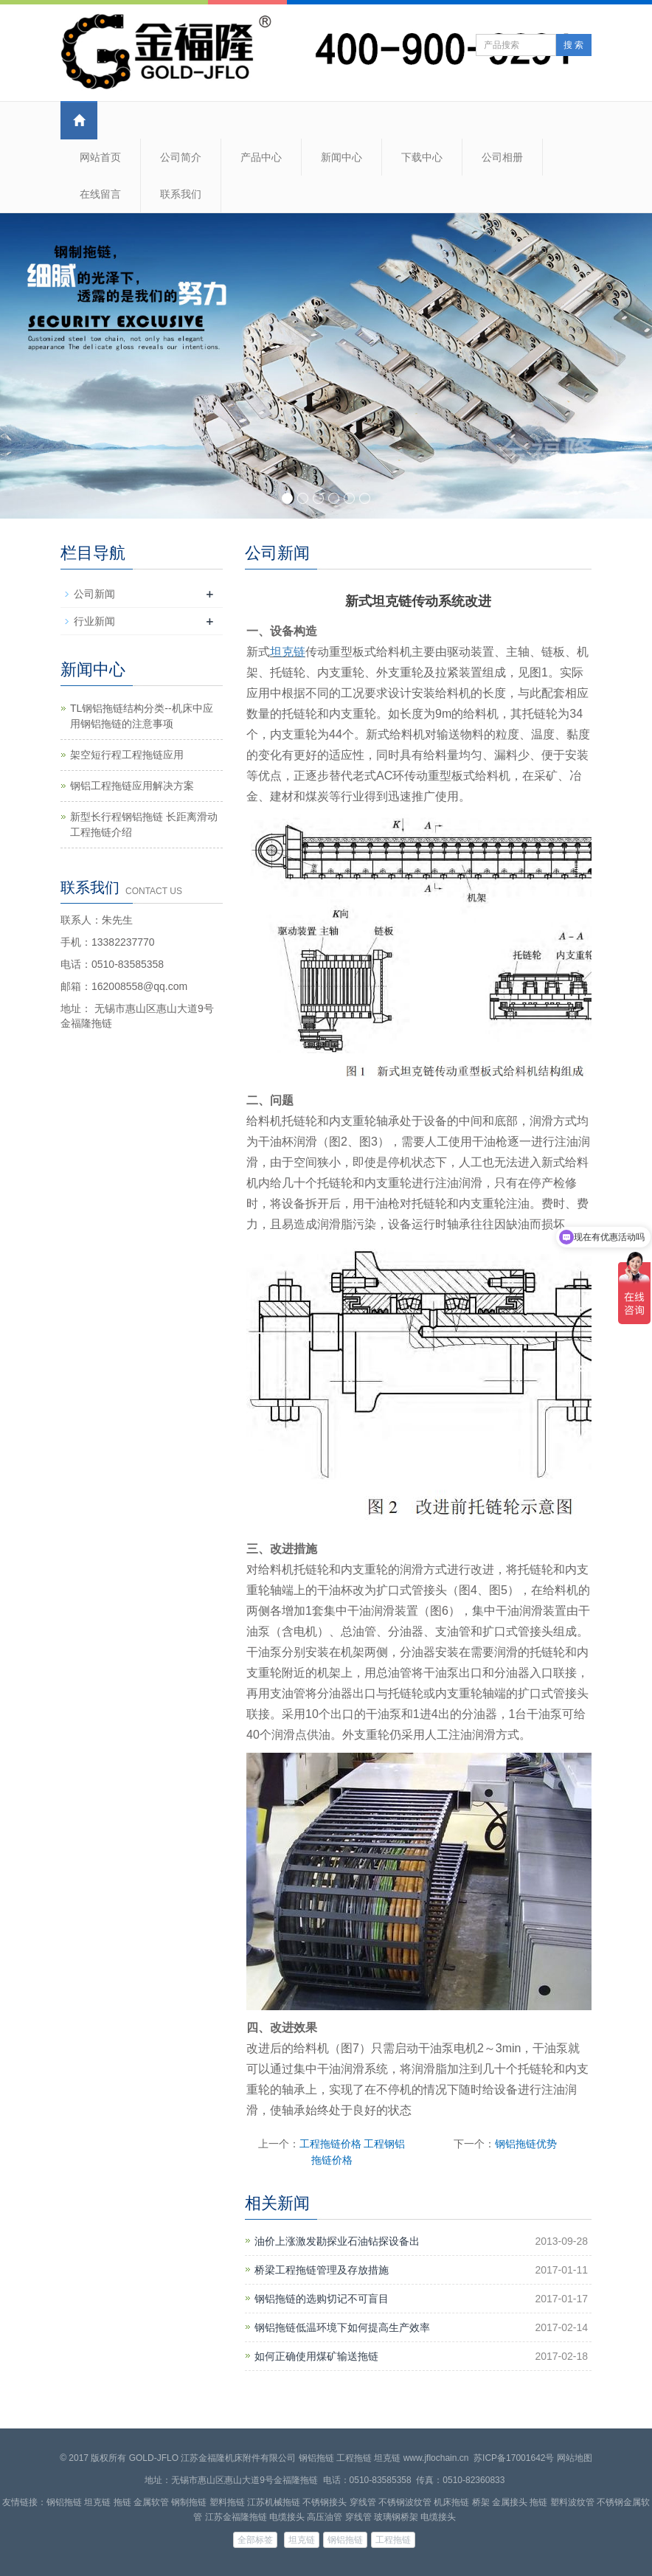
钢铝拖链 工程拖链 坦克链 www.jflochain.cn (384, 2458)
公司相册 (502, 157)
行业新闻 (94, 621)
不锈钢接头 (324, 2502)
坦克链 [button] (301, 2540)
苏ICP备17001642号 (514, 2458)
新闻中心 (341, 157)
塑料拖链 (227, 2502)
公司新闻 (94, 594)
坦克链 (287, 651)
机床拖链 (451, 2502)
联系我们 (180, 194)
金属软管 (151, 2502)
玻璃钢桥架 (396, 2517)
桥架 (481, 2502)
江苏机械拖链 (273, 2502)
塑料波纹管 (572, 2502)
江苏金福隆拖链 (236, 2517)
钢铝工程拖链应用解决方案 (132, 786)
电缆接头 (287, 2517)
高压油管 (324, 2517)
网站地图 (574, 2458)
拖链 (122, 2502)
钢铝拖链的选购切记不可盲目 (321, 2299)
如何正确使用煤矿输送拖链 (316, 2356)
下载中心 (422, 157)
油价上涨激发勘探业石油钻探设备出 (337, 2241)
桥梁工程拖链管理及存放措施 (321, 2270)
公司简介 (180, 157)
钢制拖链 (189, 2502)
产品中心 (261, 157)
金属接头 (509, 2502)
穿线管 (363, 2502)
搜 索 (573, 45)
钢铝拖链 (64, 2502)
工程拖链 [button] (393, 2540)
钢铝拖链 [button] (345, 2540)
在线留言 (100, 194)
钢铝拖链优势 (526, 2144)
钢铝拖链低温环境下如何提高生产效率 (342, 2327)
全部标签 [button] (255, 2540)
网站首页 (100, 157)
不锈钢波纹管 (404, 2502)
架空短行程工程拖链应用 (127, 755)
